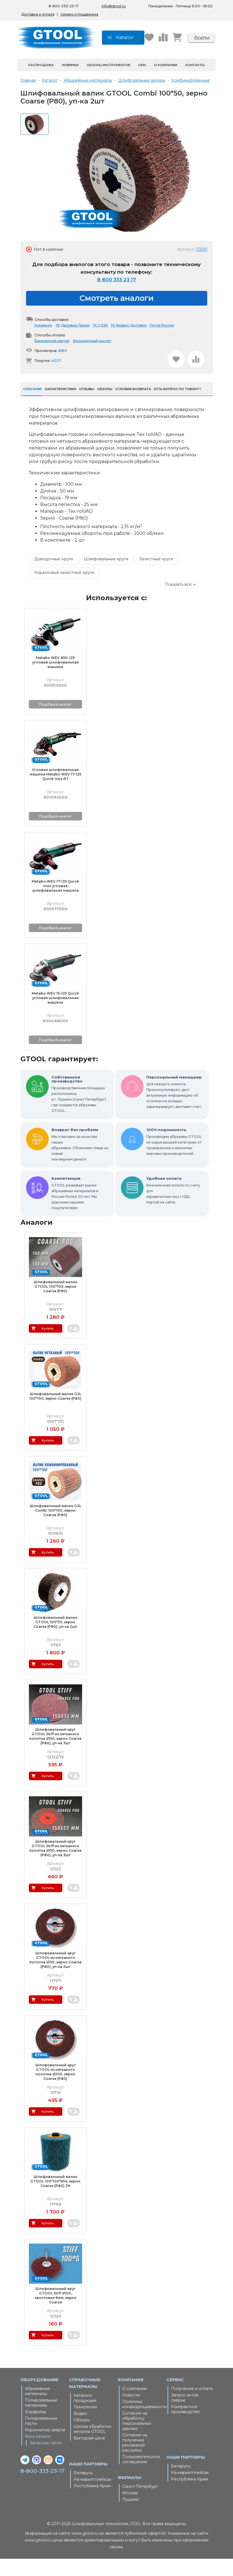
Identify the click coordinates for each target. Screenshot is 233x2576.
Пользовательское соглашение (141, 2476)
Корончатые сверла (45, 2447)
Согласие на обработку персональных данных (136, 2438)
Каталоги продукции (85, 2415)
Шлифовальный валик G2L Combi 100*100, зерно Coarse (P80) (55, 1527)
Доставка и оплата (37, 14)
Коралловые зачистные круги (64, 589)
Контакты (195, 82)
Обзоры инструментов (108, 82)
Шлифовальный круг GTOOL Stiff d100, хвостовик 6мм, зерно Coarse (55, 2313)
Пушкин (130, 2516)
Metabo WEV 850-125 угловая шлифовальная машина (55, 679)
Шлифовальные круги (106, 576)
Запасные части (45, 2460)
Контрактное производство (185, 2426)
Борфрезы (35, 2429)
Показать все (178, 601)
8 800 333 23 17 (116, 297)
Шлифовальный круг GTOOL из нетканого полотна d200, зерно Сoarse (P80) (55, 2089)
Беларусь (83, 2490)
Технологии (85, 2424)
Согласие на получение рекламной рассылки (134, 2460)
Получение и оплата (192, 2405)
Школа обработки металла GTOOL (92, 2446)
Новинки (70, 82)
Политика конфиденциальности (143, 2421)
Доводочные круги (53, 576)
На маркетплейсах (92, 2496)
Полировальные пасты (41, 2438)
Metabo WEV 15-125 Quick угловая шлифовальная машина (55, 1015)
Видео (80, 2430)
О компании (165, 82)
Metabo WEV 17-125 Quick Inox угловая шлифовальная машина (55, 903)
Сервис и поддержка (79, 14)
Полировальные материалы (41, 2420)
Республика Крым (92, 2503)
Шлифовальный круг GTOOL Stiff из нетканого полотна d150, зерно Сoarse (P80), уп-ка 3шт (55, 1753)
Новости (131, 2412)
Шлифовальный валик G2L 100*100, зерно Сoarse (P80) (55, 1413)
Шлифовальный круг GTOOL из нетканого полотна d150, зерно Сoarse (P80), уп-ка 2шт (55, 1977)
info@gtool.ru (114, 6)
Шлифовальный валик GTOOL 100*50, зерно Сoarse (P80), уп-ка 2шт (55, 1639)
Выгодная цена (89, 2455)
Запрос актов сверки (184, 2415)
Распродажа (41, 82)
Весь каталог (38, 2453)
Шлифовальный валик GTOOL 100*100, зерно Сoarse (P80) (55, 1303)
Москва (130, 2510)
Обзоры (82, 2437)
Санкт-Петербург (140, 2503)
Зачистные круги (156, 576)
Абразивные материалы (37, 2408)
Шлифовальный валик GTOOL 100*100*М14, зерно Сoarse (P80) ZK (55, 2198)
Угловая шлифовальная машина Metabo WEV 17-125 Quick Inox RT (55, 791)
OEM (142, 82)
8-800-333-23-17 (42, 2488)
